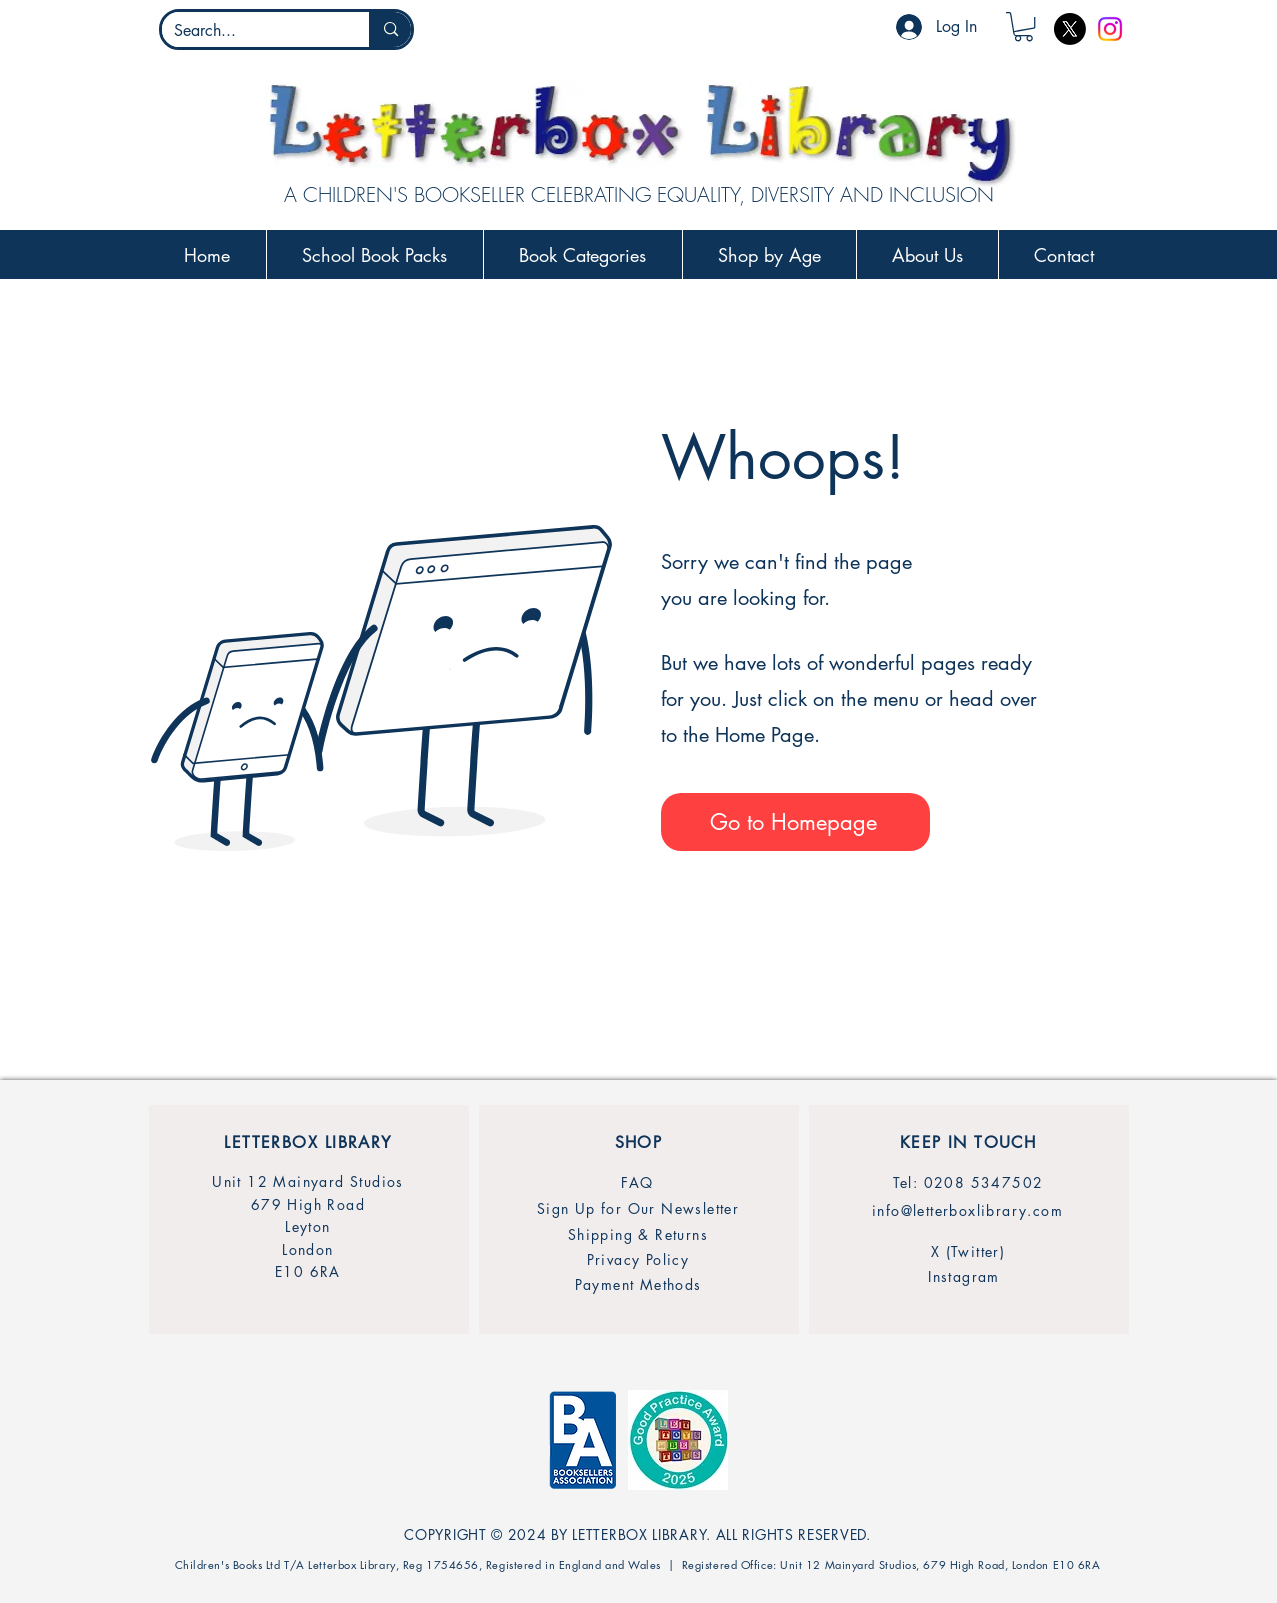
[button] (1023, 26)
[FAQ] (638, 1182)
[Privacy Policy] (638, 1259)
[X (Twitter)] (968, 1251)
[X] (1070, 29)
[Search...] (251, 31)
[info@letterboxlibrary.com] (968, 1210)
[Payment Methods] (638, 1284)
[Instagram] (1110, 29)
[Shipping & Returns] (638, 1234)
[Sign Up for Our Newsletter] (638, 1208)
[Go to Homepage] (795, 822)
